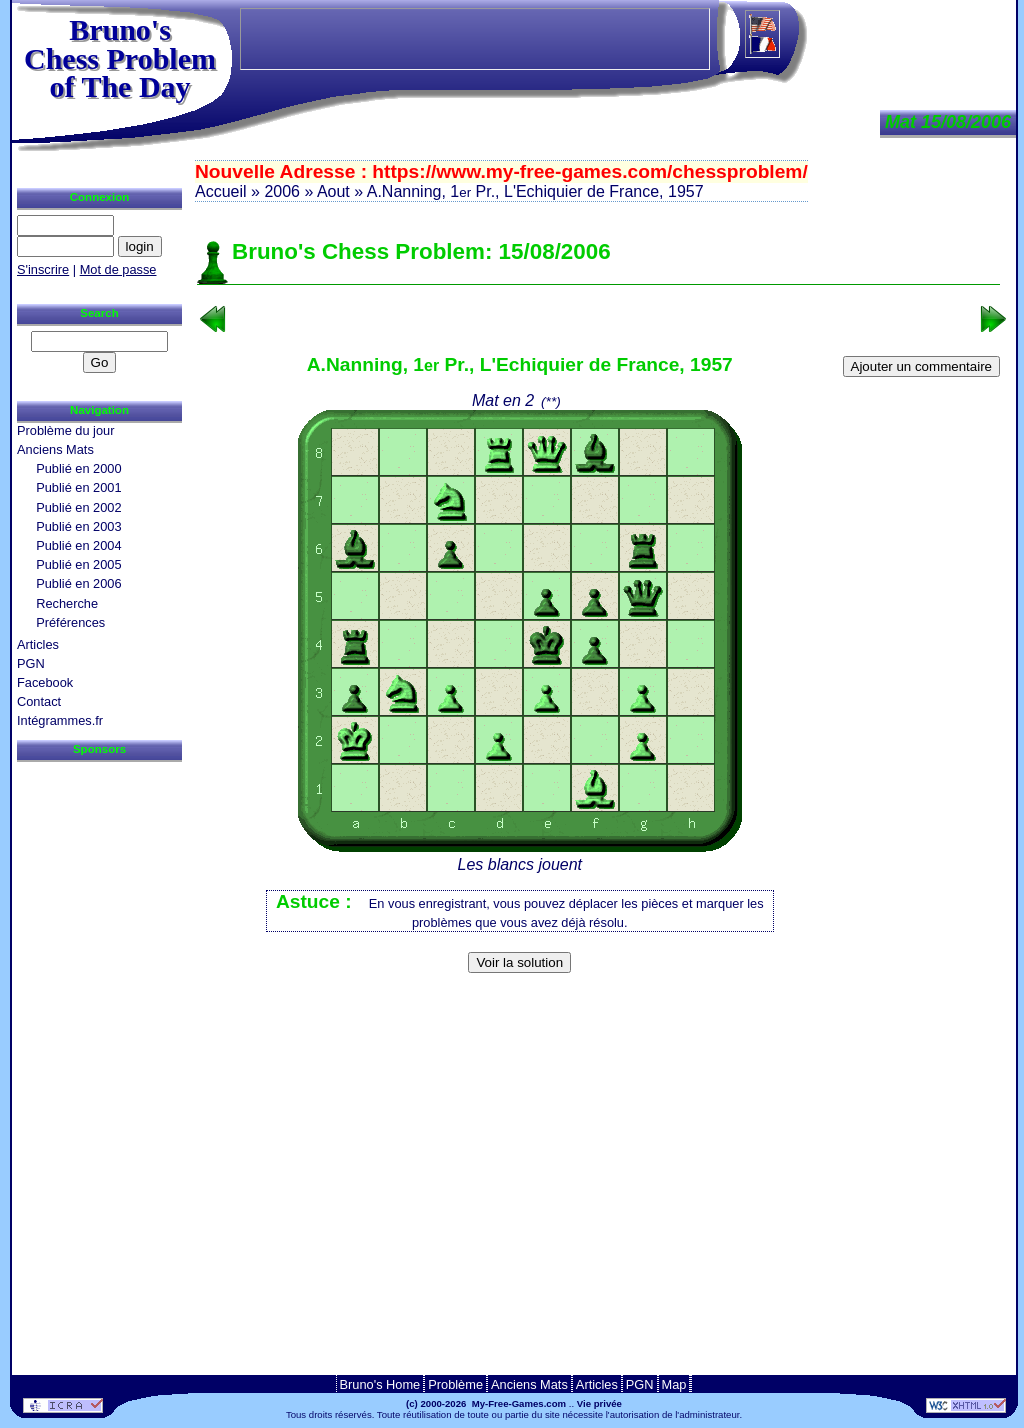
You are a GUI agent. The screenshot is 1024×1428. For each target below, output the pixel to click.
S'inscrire (43, 269)
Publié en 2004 (78, 545)
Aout (333, 191)
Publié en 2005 (78, 564)
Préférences (70, 622)
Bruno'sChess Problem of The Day (120, 58)
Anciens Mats (55, 449)
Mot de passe (118, 269)
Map (674, 1384)
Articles (38, 644)
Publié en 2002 (78, 507)
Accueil (221, 191)
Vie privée (599, 1403)
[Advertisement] (599, 1012)
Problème (455, 1384)
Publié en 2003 (78, 526)
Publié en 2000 (78, 468)
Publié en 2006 (78, 583)
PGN (31, 663)
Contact (39, 701)
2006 (282, 191)
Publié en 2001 (78, 487)
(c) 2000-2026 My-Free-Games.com (486, 1403)
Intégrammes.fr (60, 720)
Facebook (45, 682)
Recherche (67, 603)
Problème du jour (65, 430)
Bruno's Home (380, 1384)
